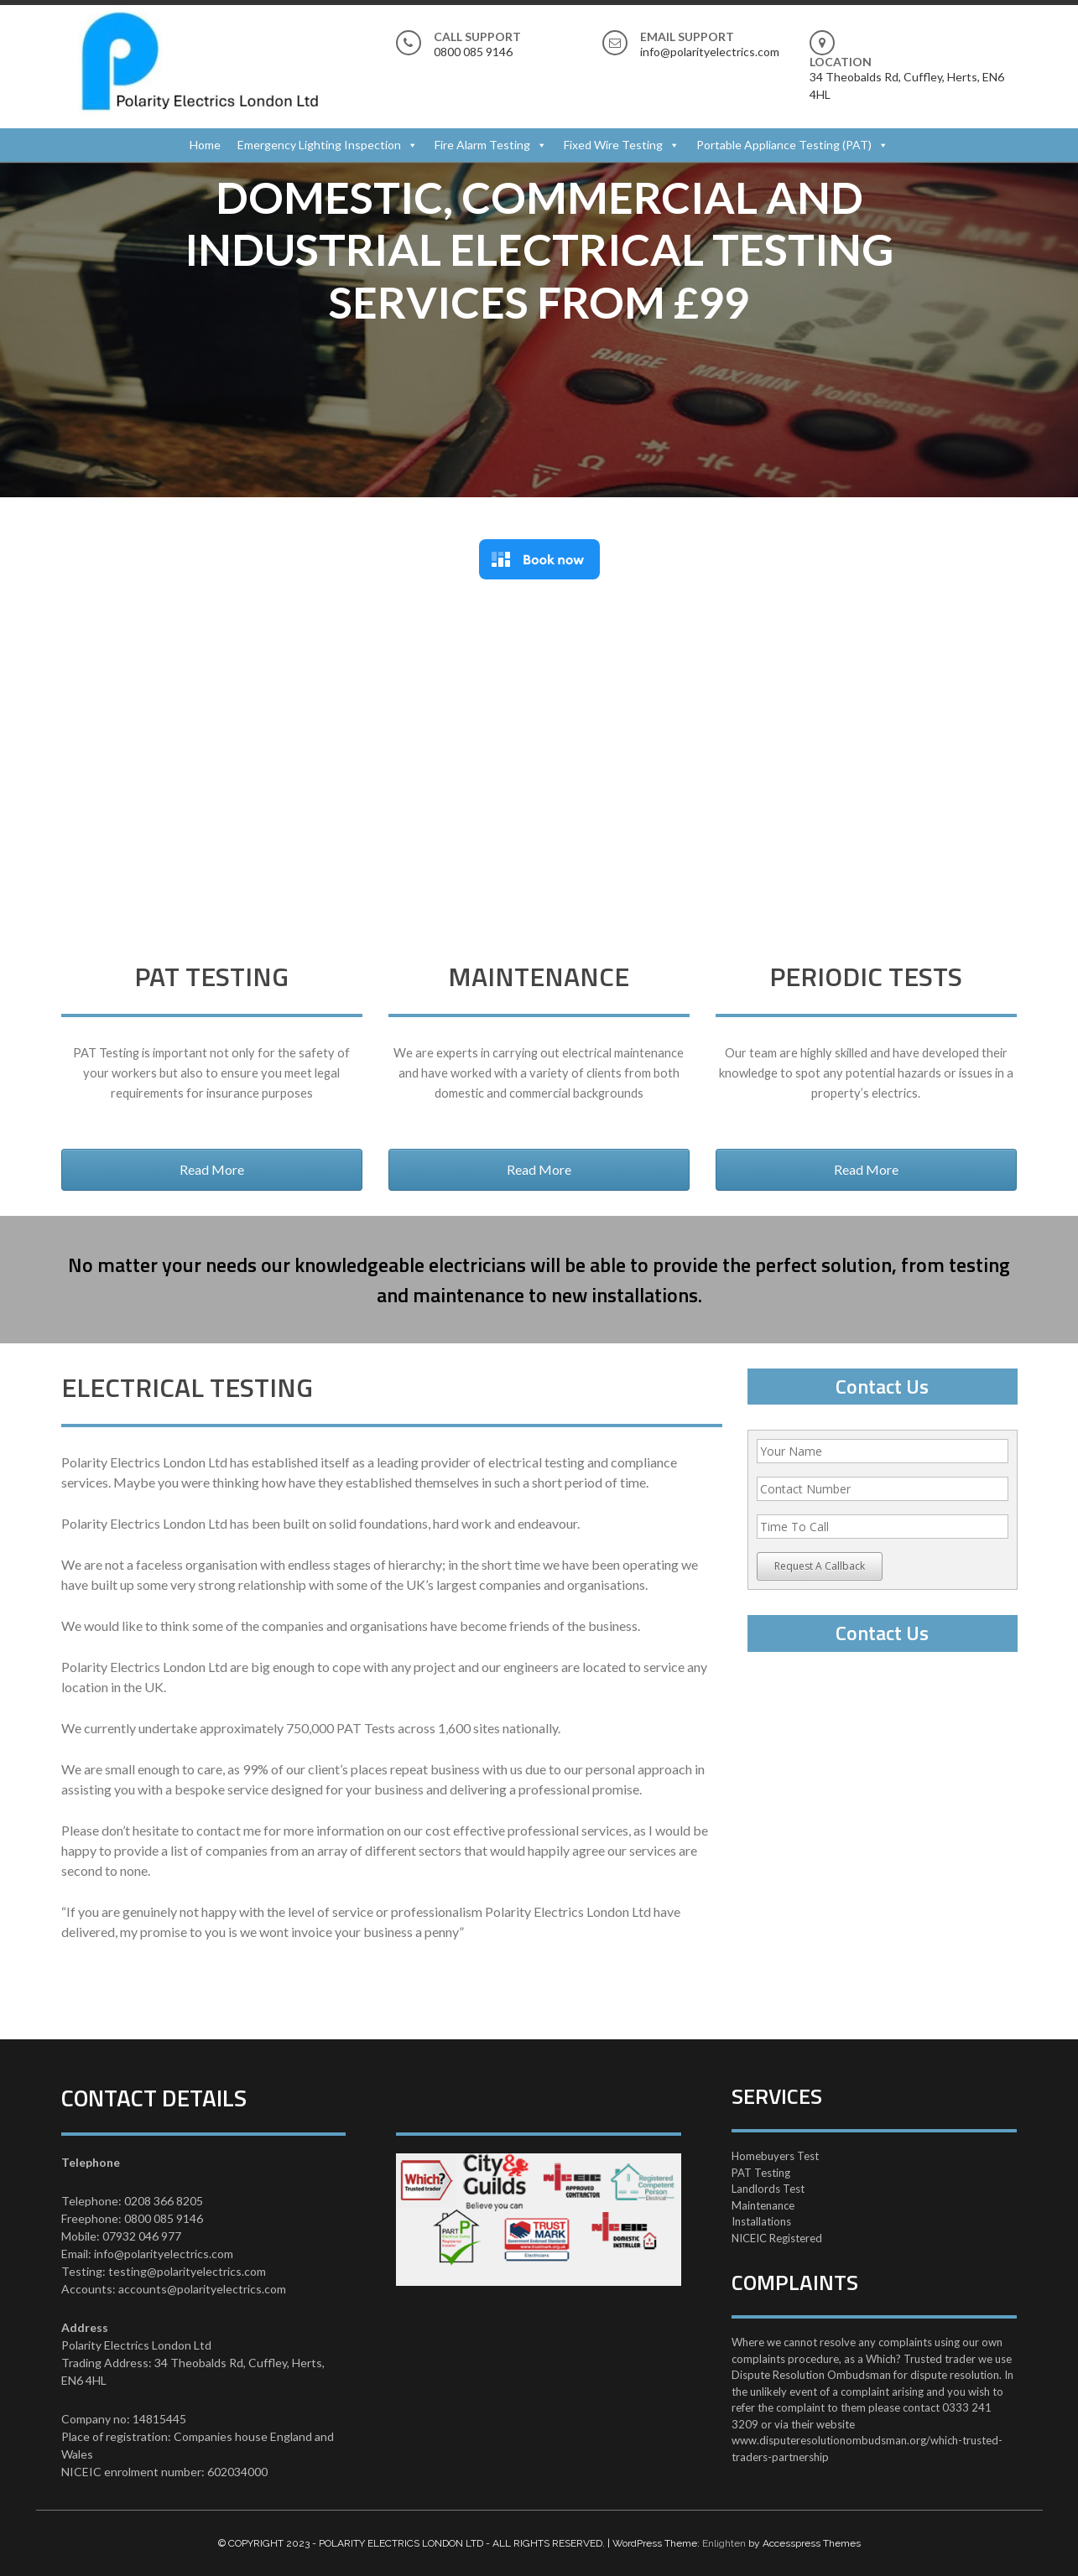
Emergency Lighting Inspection (319, 145)
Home (205, 145)
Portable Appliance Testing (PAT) (784, 145)
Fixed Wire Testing (613, 145)
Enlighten (724, 2543)
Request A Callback (819, 1566)
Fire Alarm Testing (482, 145)
